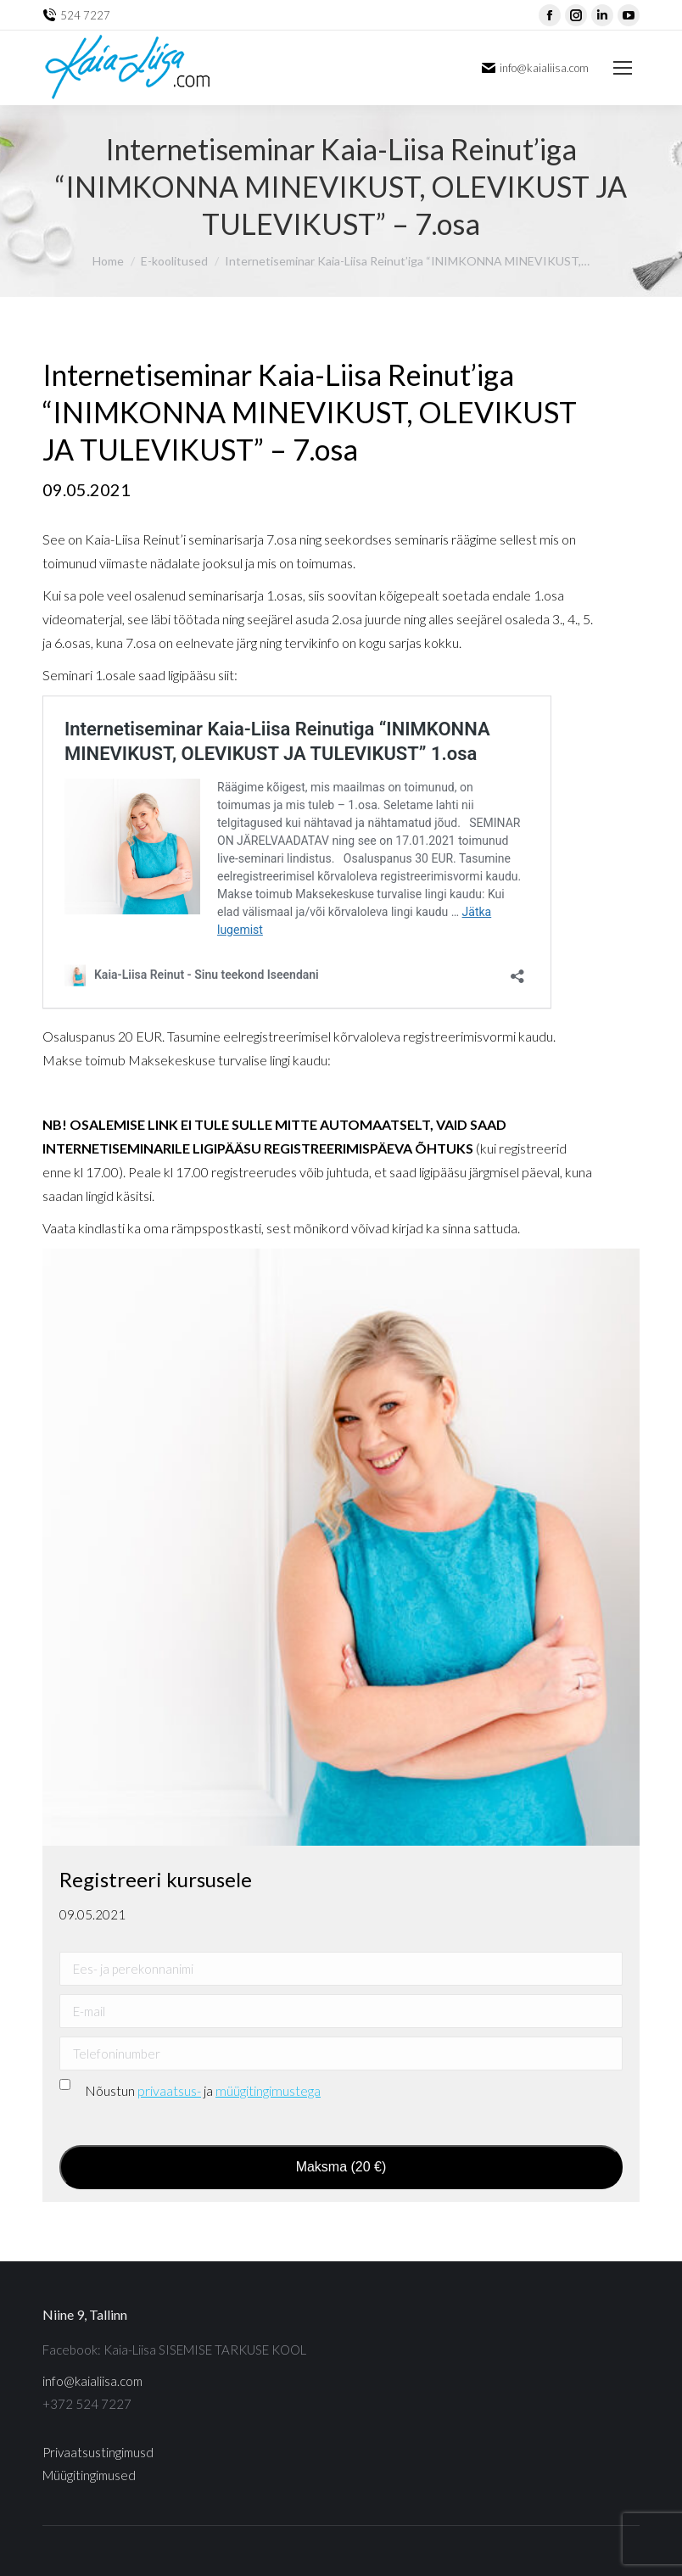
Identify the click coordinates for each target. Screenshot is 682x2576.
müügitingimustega (268, 2090)
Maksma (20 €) (341, 2167)
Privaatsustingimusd (98, 2452)
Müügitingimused (89, 2475)
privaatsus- (169, 2090)
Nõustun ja (203, 2090)
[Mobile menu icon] (623, 68)
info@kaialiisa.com (92, 2381)
